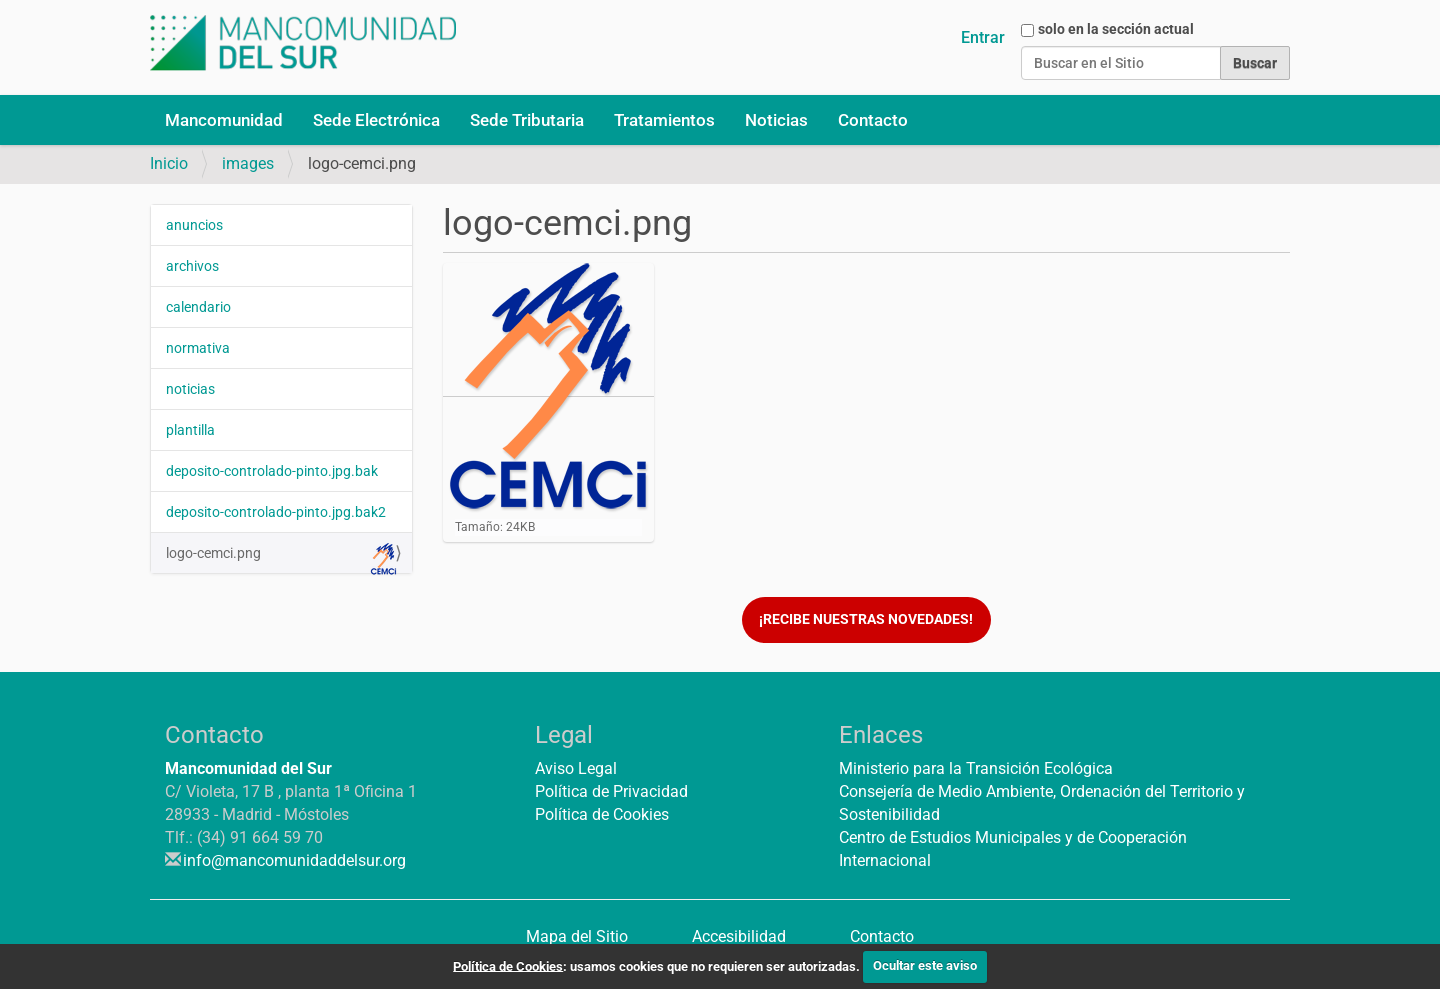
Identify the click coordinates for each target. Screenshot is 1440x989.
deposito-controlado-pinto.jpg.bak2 (276, 512)
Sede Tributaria (527, 120)
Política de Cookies (602, 814)
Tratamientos (664, 120)
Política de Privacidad (611, 791)
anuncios (194, 225)
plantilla (190, 430)
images (248, 163)
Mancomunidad (224, 120)
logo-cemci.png (281, 558)
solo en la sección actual (1116, 29)
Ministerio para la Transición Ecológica (976, 768)
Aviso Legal (576, 768)
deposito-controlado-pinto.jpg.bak (272, 471)
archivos (192, 266)
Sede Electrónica (376, 120)
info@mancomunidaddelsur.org (294, 860)
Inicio (169, 163)
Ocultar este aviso (925, 965)
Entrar (983, 37)
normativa (198, 348)
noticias (190, 389)
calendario (198, 307)
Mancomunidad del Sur (248, 768)
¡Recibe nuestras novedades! (866, 619)
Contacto (873, 120)
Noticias (776, 120)
